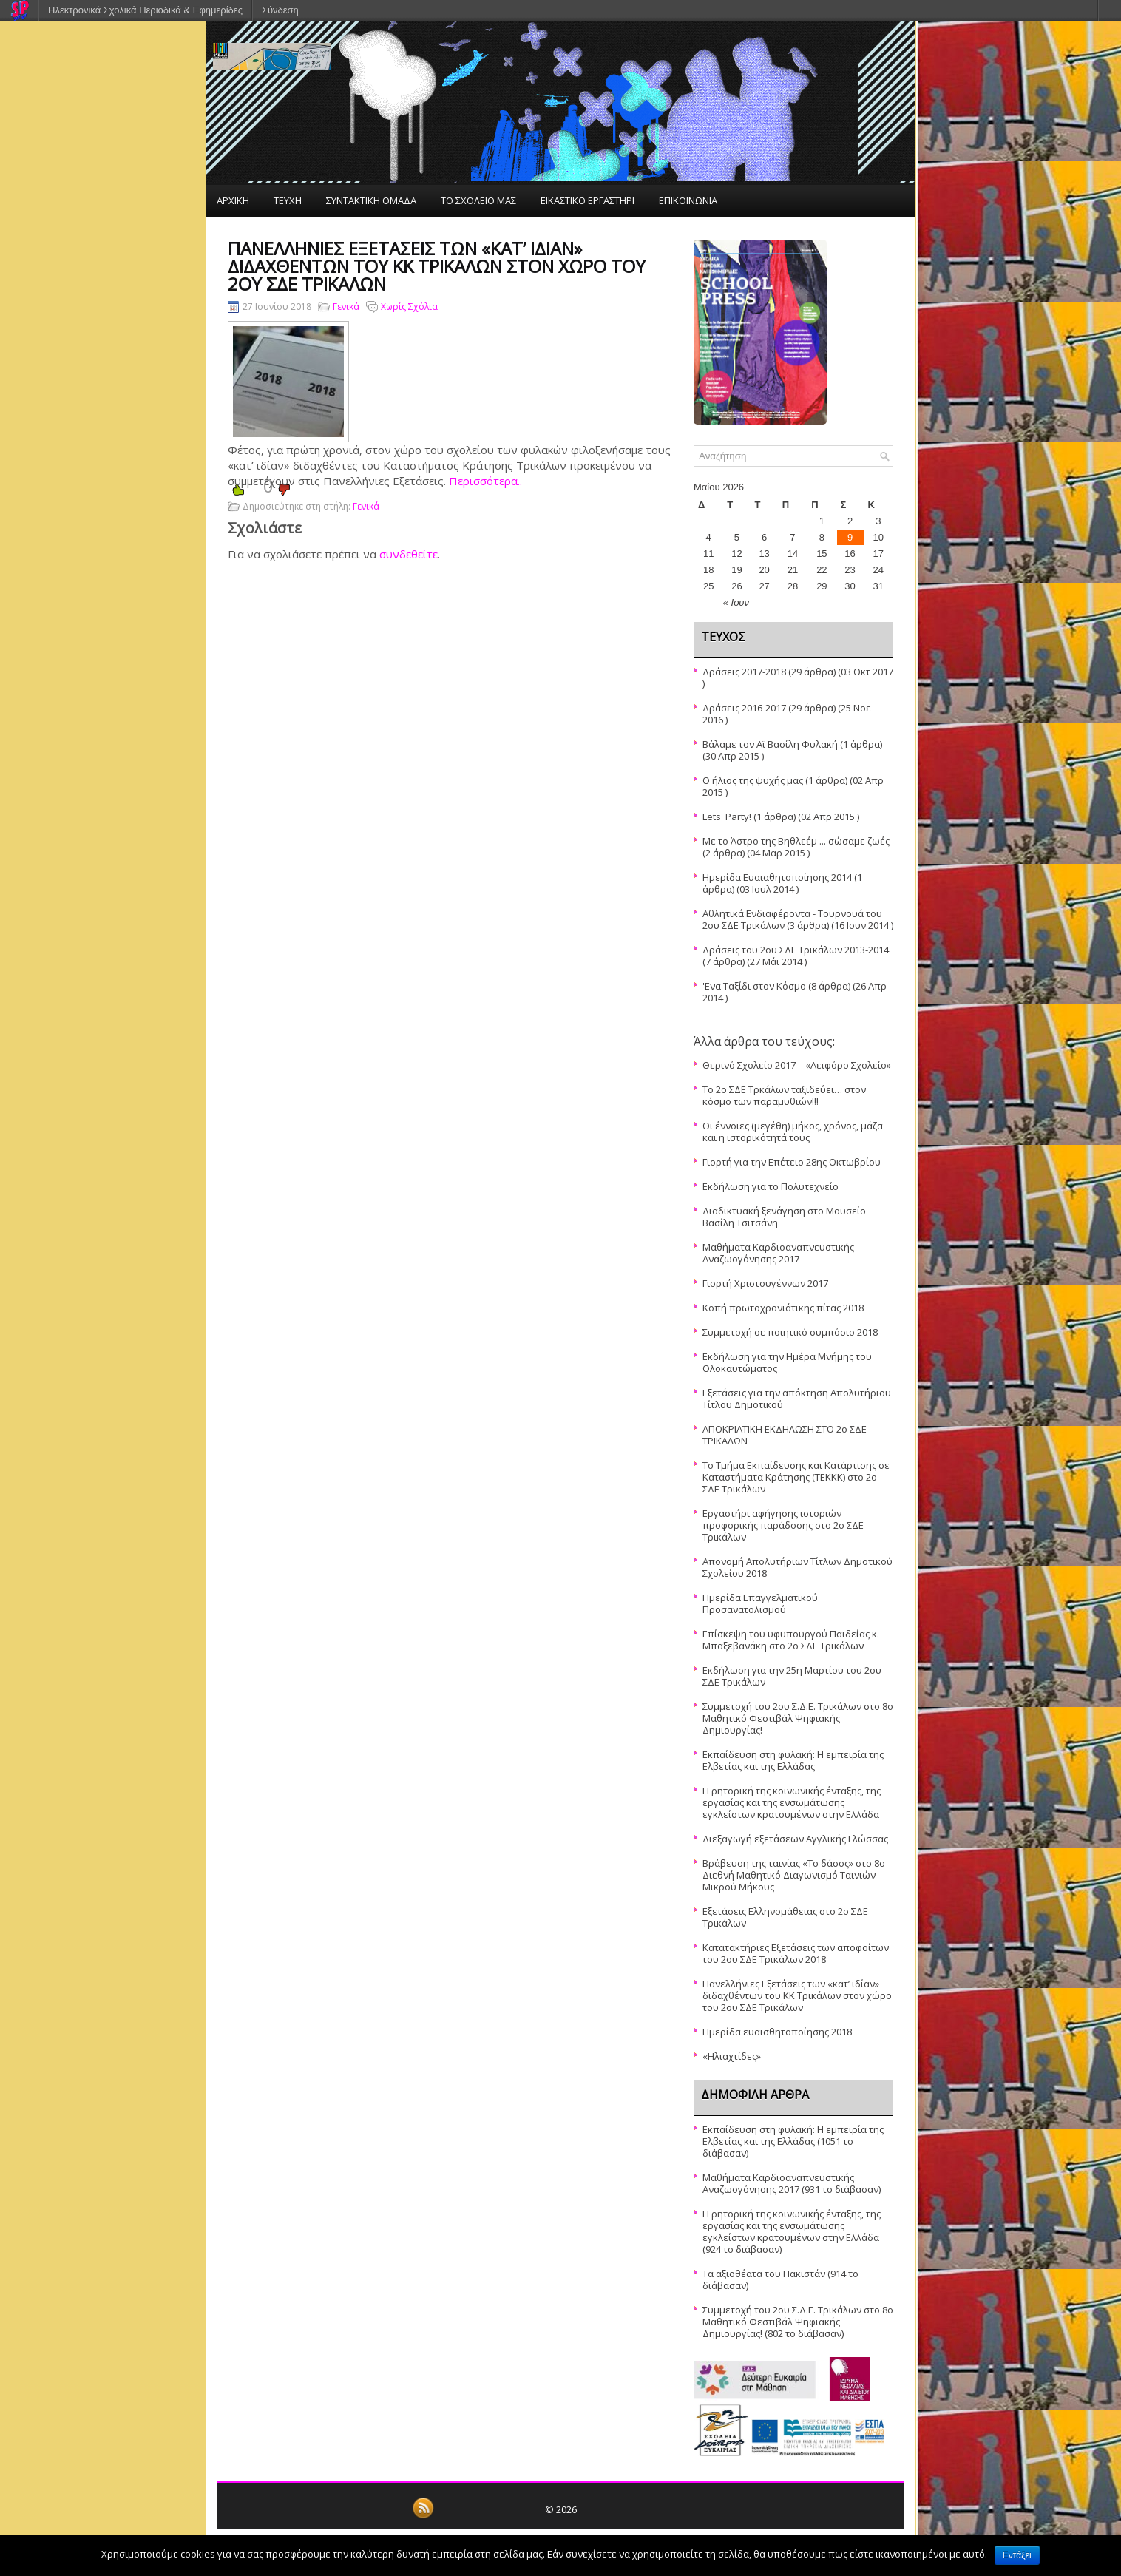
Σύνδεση (280, 10)
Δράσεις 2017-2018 (744, 671)
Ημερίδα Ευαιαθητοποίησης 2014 (777, 877)
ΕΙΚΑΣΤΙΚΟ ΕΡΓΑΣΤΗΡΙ (587, 200)
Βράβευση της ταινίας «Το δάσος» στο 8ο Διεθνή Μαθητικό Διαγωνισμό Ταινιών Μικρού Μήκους (793, 1874)
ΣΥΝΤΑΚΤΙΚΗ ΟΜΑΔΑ (371, 200)
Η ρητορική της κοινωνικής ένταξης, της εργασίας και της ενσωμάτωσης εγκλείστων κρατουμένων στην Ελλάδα (791, 1802)
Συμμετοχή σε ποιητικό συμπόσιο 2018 (790, 1332)
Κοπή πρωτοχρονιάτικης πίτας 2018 (783, 1307)
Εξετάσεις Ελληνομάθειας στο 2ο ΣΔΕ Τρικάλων (785, 1917)
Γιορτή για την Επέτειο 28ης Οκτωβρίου (791, 1162)
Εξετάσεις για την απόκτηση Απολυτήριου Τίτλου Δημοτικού (796, 1398)
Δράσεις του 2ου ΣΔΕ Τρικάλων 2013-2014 (795, 949)
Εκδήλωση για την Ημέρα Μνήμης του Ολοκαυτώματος (787, 1362)
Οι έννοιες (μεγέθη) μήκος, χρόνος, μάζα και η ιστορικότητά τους (792, 1131)
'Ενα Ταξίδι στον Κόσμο (754, 986)
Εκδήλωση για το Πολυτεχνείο (770, 1186)
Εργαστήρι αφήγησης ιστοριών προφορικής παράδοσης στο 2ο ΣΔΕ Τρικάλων (783, 1525)
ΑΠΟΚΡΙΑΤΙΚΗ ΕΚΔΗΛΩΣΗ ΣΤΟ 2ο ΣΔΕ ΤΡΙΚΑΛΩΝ (784, 1434)
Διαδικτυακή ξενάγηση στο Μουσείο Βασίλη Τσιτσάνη (784, 1216)
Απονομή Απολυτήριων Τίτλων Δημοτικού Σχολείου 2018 (797, 1567)
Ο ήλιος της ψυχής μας (752, 780)
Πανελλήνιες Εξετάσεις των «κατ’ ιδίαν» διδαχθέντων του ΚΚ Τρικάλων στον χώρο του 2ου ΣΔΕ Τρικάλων (797, 1995)
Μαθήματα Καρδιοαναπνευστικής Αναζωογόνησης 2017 (778, 1252)
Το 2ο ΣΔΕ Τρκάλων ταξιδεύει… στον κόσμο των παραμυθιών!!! (784, 1095)
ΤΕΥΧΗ (288, 200)
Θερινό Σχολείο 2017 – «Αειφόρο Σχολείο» (796, 1065)
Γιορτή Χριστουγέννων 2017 (765, 1283)
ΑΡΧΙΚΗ (233, 200)
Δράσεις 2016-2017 (744, 707)
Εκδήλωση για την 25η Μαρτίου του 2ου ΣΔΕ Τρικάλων (791, 1675)
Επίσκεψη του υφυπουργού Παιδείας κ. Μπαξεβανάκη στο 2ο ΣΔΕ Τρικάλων (790, 1639)
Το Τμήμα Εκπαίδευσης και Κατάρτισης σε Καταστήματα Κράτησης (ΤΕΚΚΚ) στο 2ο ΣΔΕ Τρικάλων (796, 1476)
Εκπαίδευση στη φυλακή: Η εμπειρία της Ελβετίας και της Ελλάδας (793, 1760)
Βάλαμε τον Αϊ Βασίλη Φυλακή (770, 744)
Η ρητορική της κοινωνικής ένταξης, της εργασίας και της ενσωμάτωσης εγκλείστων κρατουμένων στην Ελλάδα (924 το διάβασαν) (791, 2231)
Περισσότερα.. (485, 480)
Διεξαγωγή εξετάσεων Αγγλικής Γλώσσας (795, 1838)
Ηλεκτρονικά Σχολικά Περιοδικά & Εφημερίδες (145, 10)
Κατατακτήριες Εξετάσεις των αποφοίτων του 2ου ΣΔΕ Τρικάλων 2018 (795, 1953)
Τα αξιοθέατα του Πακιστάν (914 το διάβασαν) (780, 2279)
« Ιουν (736, 602)
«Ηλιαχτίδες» (731, 2056)
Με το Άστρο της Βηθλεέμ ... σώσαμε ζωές (796, 841)
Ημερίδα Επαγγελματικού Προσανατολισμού (760, 1603)
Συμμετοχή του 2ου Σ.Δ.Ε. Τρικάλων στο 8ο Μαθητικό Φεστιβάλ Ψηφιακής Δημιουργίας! (797, 1718)
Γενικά (346, 306)
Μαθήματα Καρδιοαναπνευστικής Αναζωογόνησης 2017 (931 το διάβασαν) (791, 2183)
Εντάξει (1017, 2555)
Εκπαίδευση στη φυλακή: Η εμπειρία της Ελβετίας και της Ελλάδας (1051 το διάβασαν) (793, 2141)
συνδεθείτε (408, 554)
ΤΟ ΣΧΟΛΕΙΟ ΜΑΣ (478, 200)
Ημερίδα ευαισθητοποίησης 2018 (777, 2031)
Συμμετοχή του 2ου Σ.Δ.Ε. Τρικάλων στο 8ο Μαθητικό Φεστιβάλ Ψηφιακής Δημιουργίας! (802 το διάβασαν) (797, 2321)
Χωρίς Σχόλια (409, 306)
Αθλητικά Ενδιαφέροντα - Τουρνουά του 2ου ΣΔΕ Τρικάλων (792, 919)
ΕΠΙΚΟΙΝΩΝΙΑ (688, 200)
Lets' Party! (726, 816)
